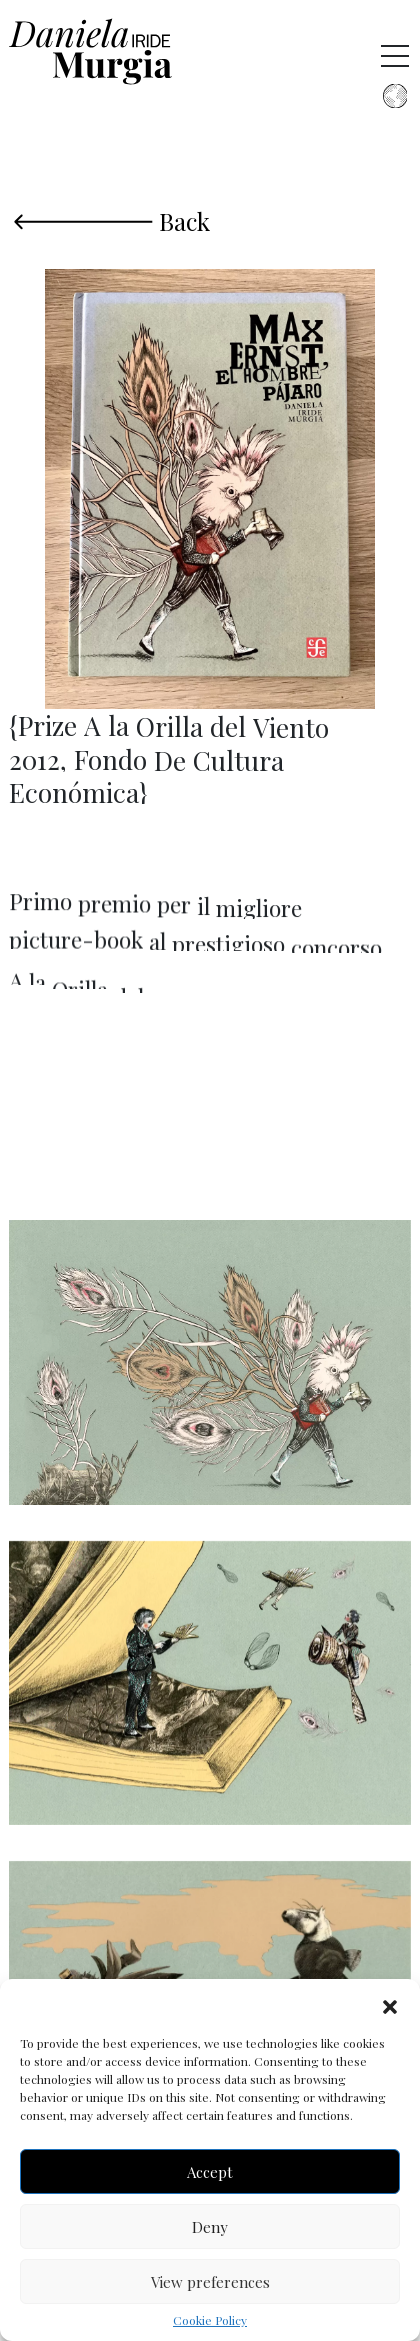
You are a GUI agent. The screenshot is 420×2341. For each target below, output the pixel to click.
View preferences (210, 2282)
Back (112, 219)
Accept (210, 2172)
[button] (390, 2004)
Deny (210, 2227)
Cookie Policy (210, 2320)
